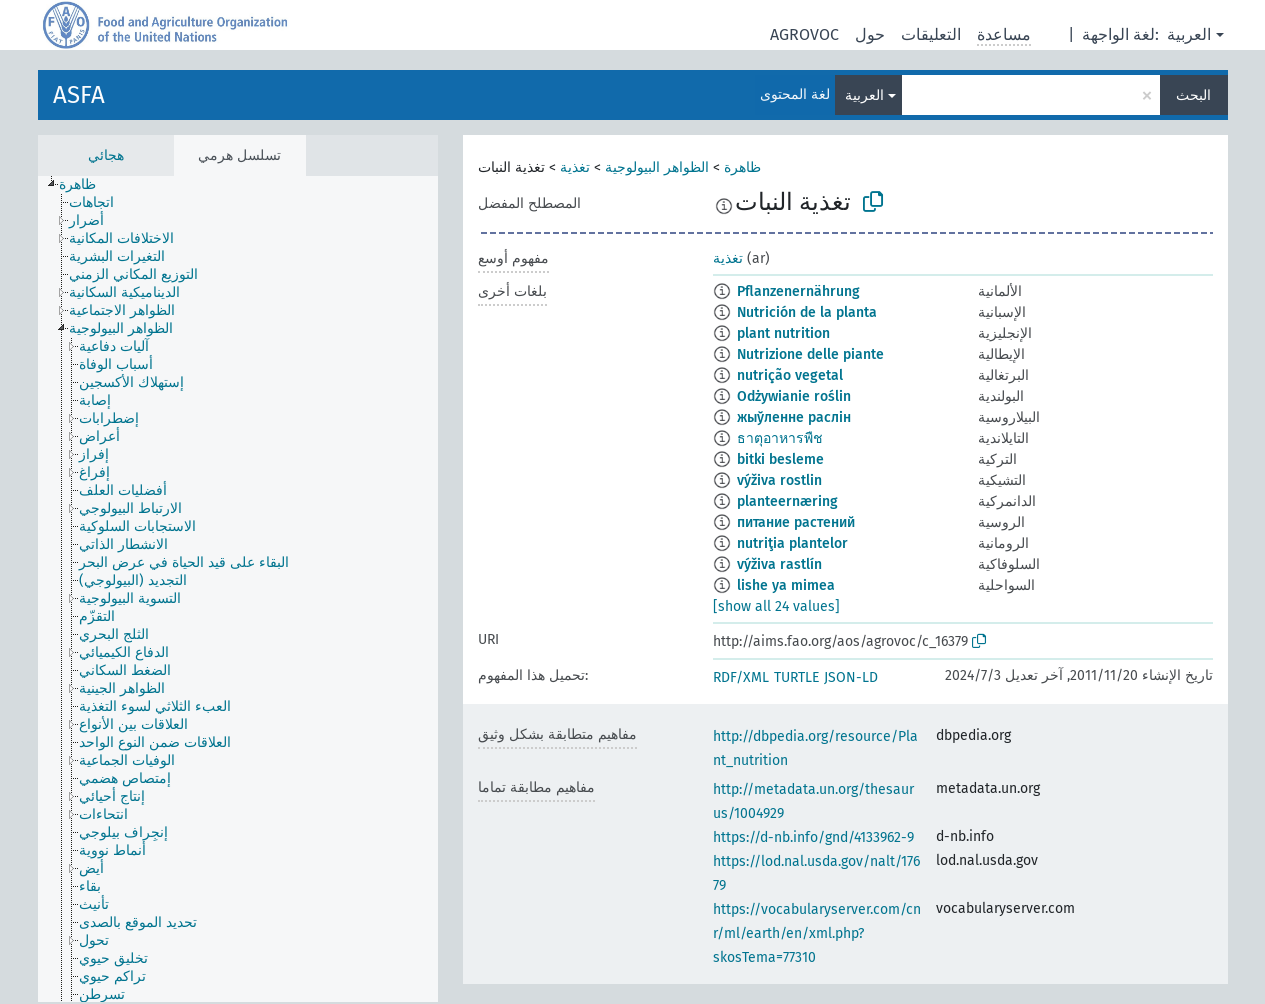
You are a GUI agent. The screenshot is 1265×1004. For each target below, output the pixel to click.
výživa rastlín (779, 564)
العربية (1189, 34)
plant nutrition (783, 333)
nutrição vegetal (790, 375)
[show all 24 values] (776, 606)
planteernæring (787, 501)
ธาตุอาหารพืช (780, 438)
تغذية (575, 167)
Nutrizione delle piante (810, 354)
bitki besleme (780, 459)
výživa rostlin (779, 480)
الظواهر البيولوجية (657, 167)
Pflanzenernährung (798, 291)
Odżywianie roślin (794, 396)
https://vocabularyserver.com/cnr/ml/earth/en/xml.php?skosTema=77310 (817, 933)
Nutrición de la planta (807, 312)
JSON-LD (851, 677)
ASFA (79, 95)
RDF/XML (741, 677)
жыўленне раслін (794, 417)
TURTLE (796, 677)
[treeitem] (86, 185)
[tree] (238, 589)
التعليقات (931, 34)
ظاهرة (742, 167)
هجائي (106, 155)
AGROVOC (804, 34)
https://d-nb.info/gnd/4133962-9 (813, 837)
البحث (1193, 95)
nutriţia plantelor (792, 543)
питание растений (796, 522)
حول (870, 34)
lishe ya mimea (786, 585)
